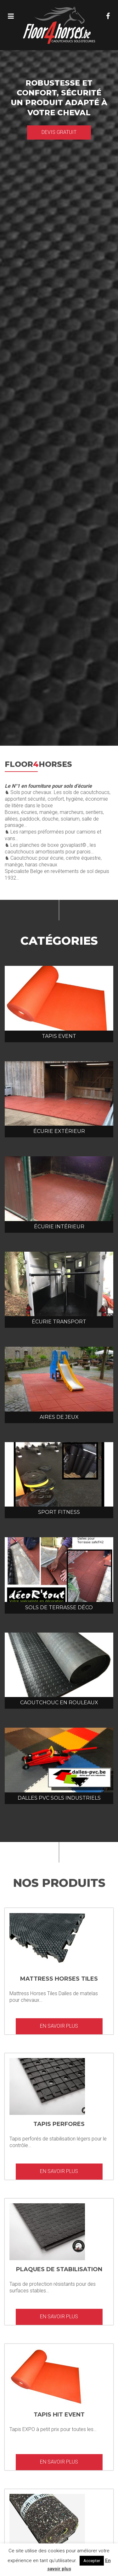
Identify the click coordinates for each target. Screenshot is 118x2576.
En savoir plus (59, 2026)
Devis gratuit (59, 132)
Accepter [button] (91, 2560)
